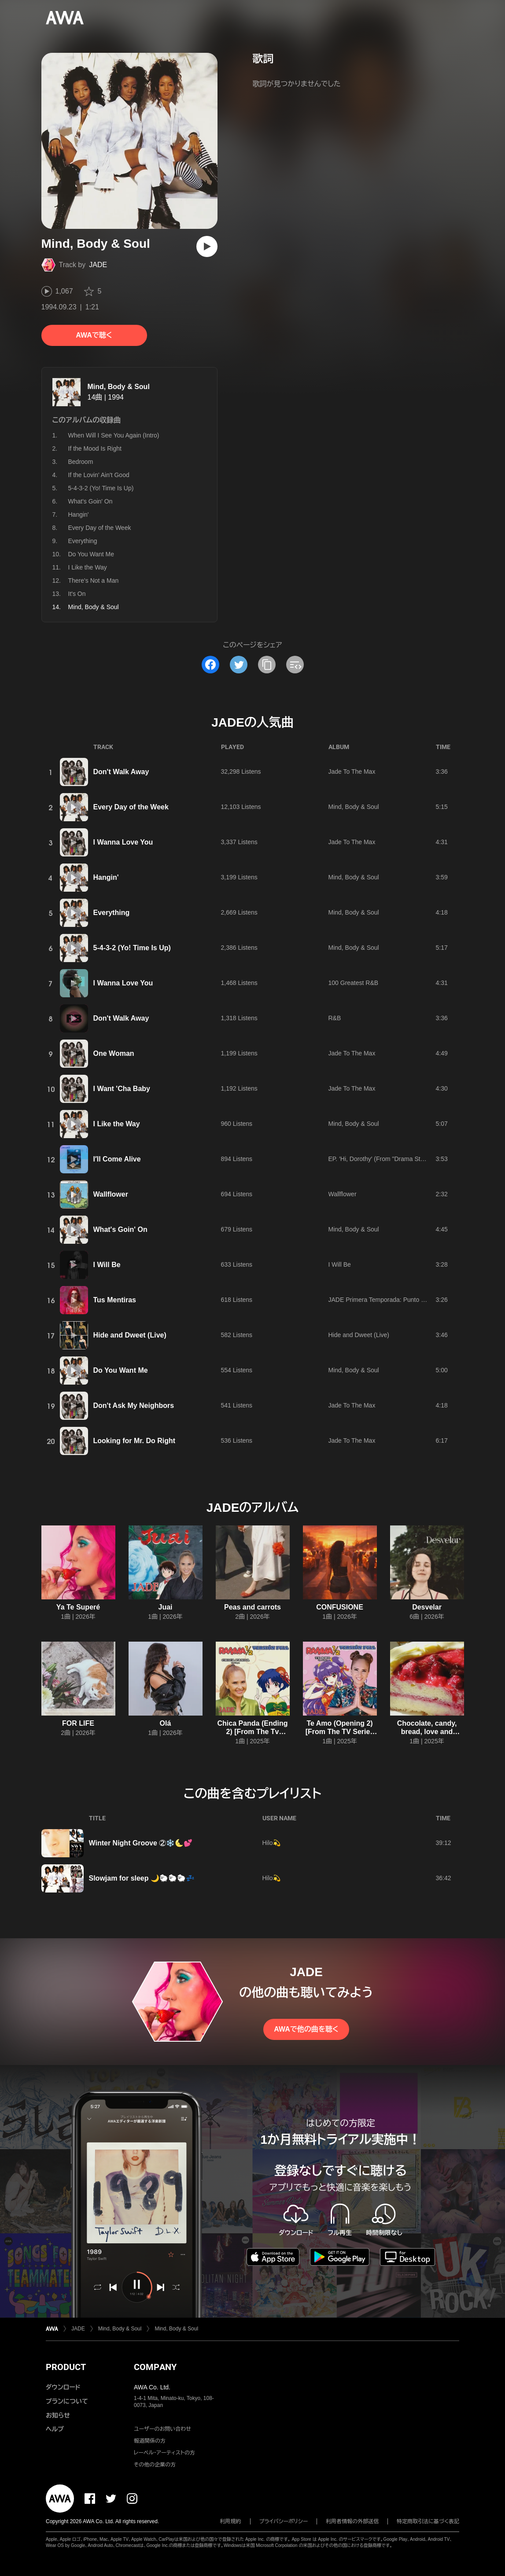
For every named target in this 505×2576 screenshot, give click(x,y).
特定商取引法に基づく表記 (428, 2521)
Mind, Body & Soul (119, 386)
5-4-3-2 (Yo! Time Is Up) (101, 488)
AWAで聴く (94, 335)
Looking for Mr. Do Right (134, 1440)
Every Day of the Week (99, 527)
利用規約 (230, 2521)
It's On (77, 593)
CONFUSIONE (339, 1607)
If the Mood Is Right (95, 448)
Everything (82, 540)
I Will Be (107, 1264)
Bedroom (80, 461)
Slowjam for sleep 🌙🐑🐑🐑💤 (142, 1878)
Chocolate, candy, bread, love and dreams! (427, 1732)
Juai (165, 1607)
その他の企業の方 (155, 2465)
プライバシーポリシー (283, 2521)
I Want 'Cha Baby (121, 1088)
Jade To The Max (352, 771)
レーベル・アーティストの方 (164, 2453)
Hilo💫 (271, 1842)
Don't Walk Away (121, 771)
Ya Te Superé (78, 1607)
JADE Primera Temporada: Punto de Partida (388, 1299)
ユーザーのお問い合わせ (162, 2429)
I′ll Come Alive (117, 1159)
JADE (98, 264)
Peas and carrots (252, 1607)
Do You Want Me (91, 554)
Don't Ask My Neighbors (133, 1405)
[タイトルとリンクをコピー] (267, 664)
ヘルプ (55, 2429)
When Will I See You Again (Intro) (113, 435)
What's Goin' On (90, 501)
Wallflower (110, 1194)
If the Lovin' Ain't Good (98, 474)
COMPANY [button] (155, 2367)
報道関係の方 (150, 2441)
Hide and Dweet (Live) (129, 1335)
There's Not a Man (93, 580)
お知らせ (58, 2415)
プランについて (67, 2401)
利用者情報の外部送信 (352, 2521)
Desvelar (427, 1607)
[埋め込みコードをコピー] (295, 664)
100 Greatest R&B (353, 982)
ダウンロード (63, 2387)
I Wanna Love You (123, 842)
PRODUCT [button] (66, 2367)
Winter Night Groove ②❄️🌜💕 (141, 1843)
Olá (165, 1723)
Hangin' (78, 514)
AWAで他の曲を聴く (306, 2029)
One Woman (113, 1053)
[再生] (206, 246)
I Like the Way (87, 567)
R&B (334, 1018)
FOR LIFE (78, 1723)
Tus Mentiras (114, 1300)
